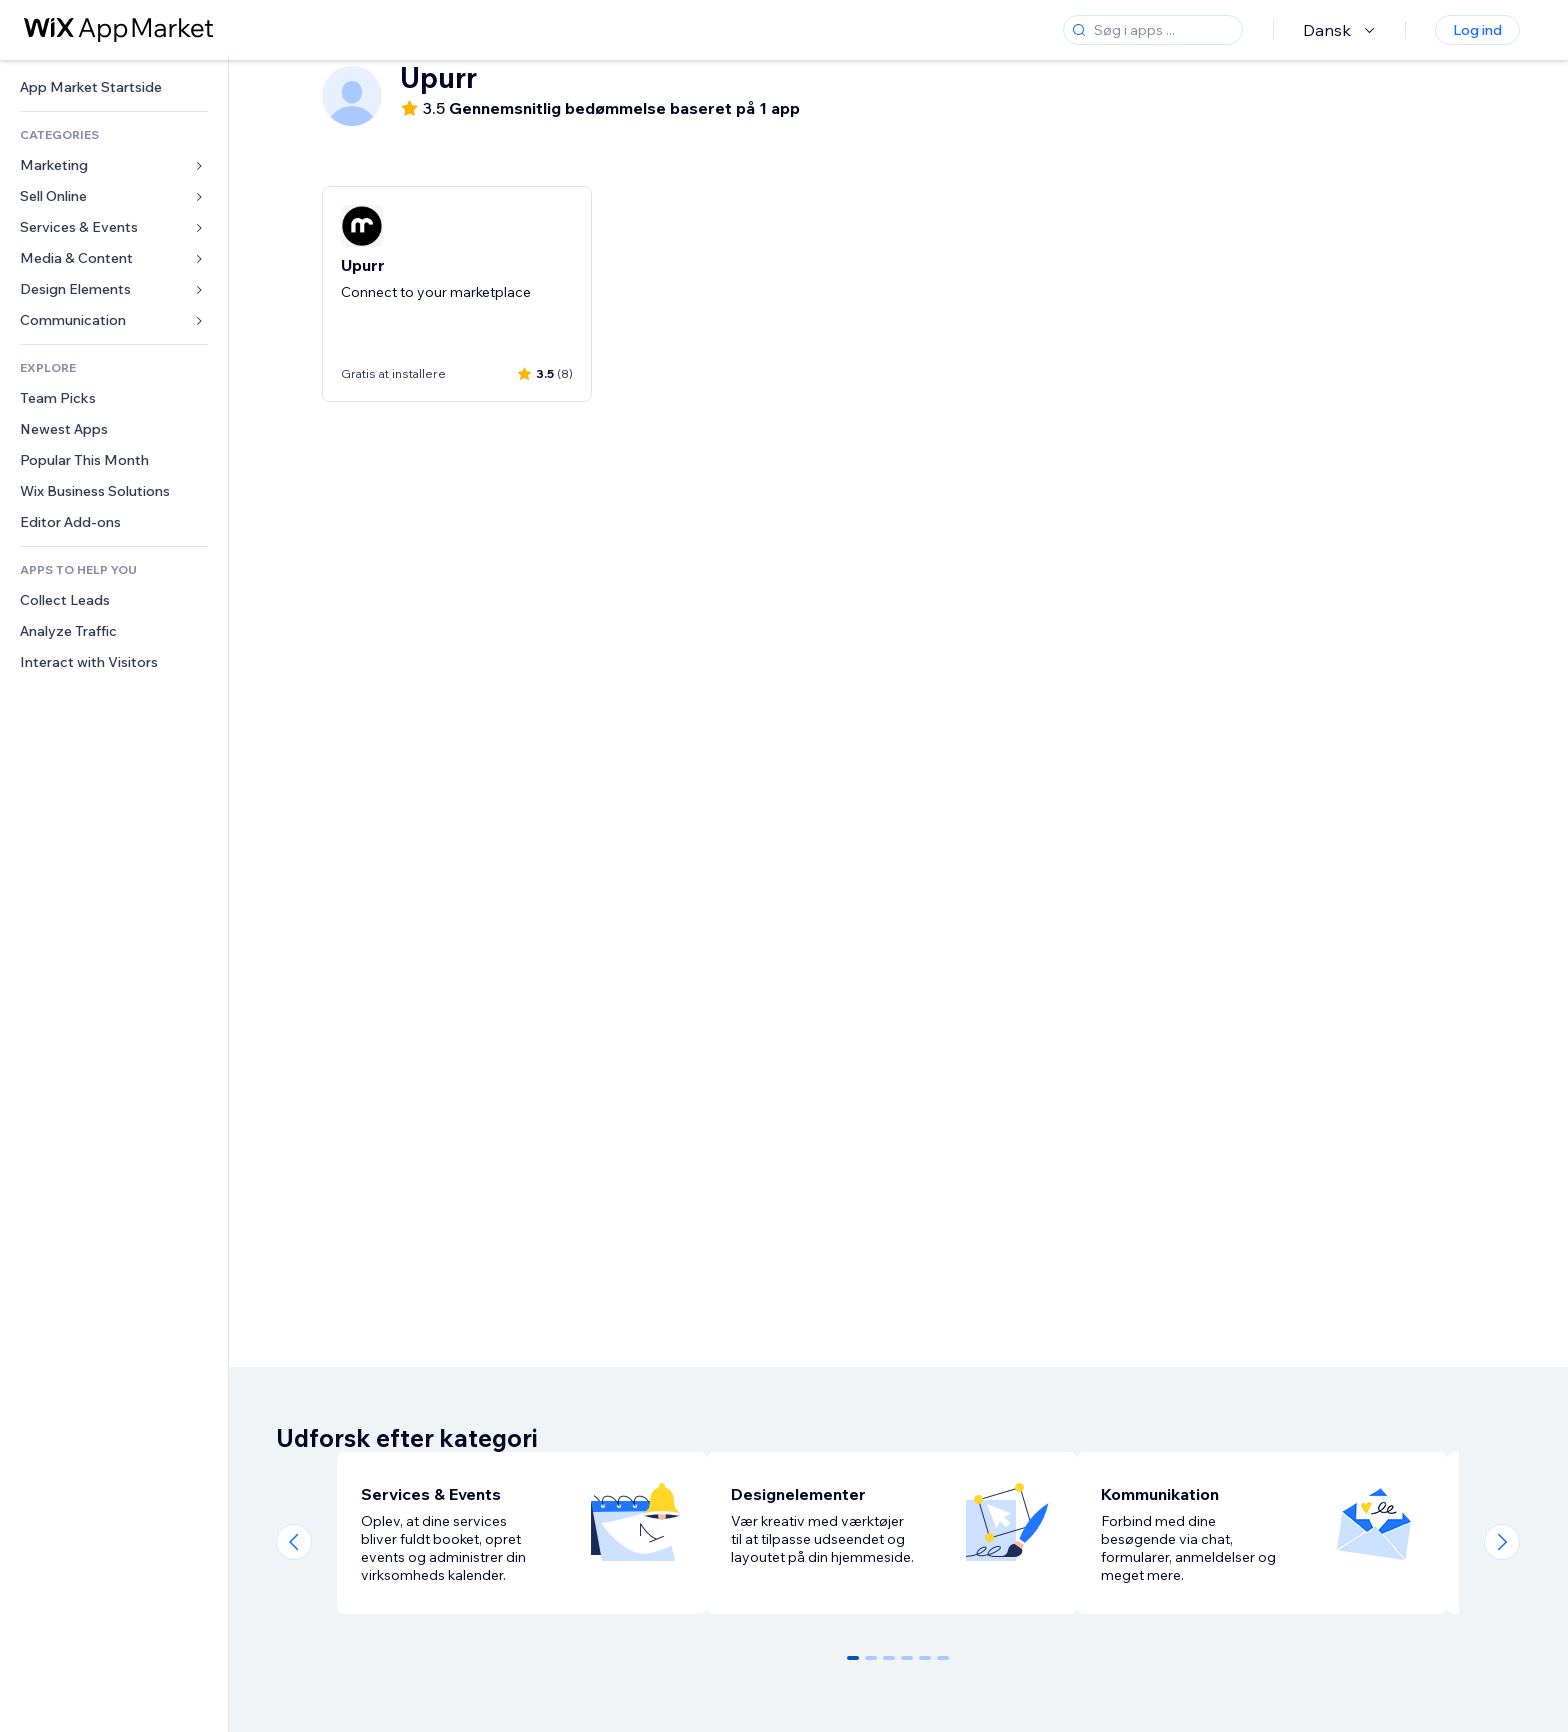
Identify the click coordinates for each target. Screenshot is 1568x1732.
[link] (114, 87)
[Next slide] (1502, 1542)
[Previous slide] (294, 1542)
